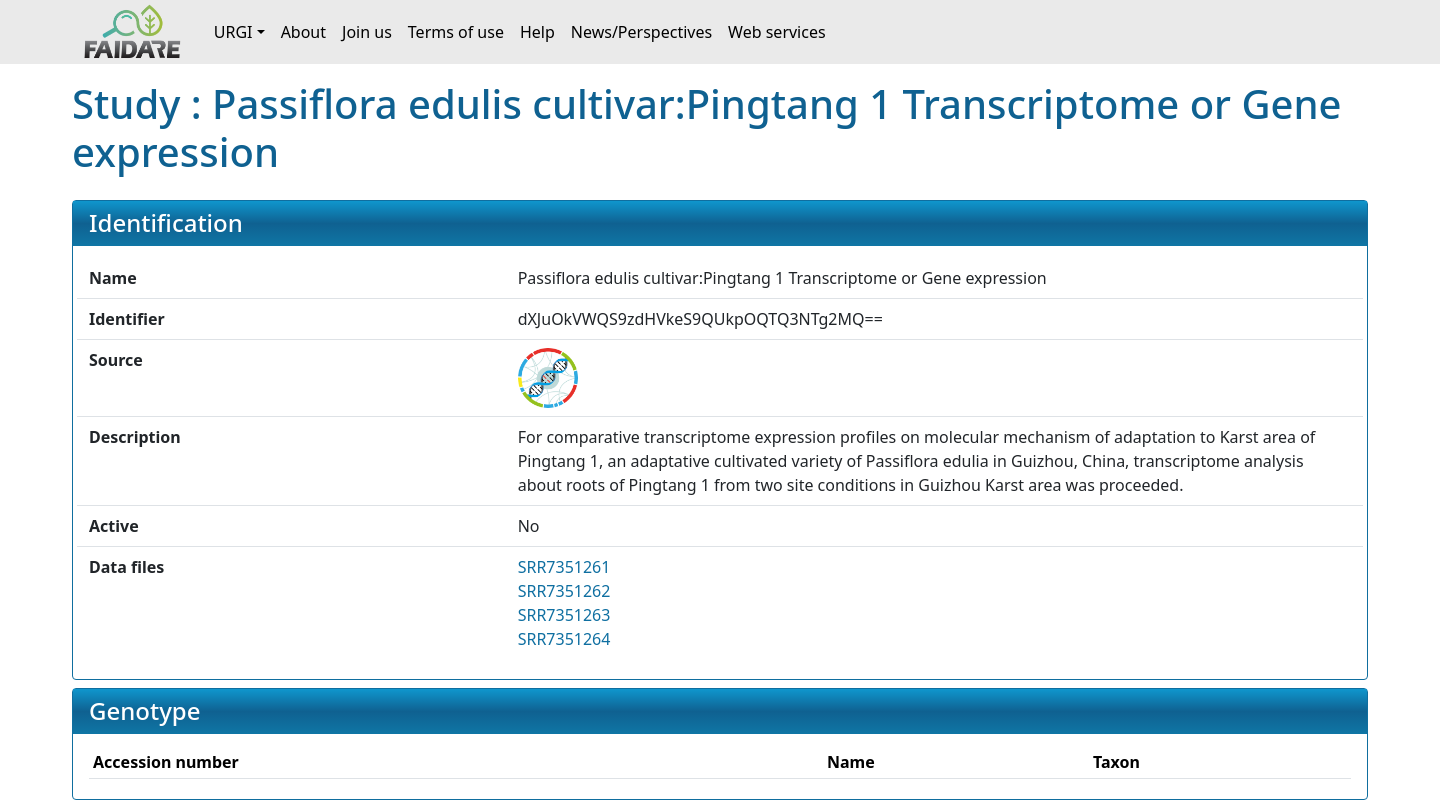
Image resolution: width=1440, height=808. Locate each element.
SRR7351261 (564, 567)
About (303, 32)
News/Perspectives (641, 32)
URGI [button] (233, 32)
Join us (367, 32)
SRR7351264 (564, 639)
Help (537, 32)
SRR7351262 (564, 591)
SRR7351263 (564, 615)
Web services (777, 32)
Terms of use (456, 32)
